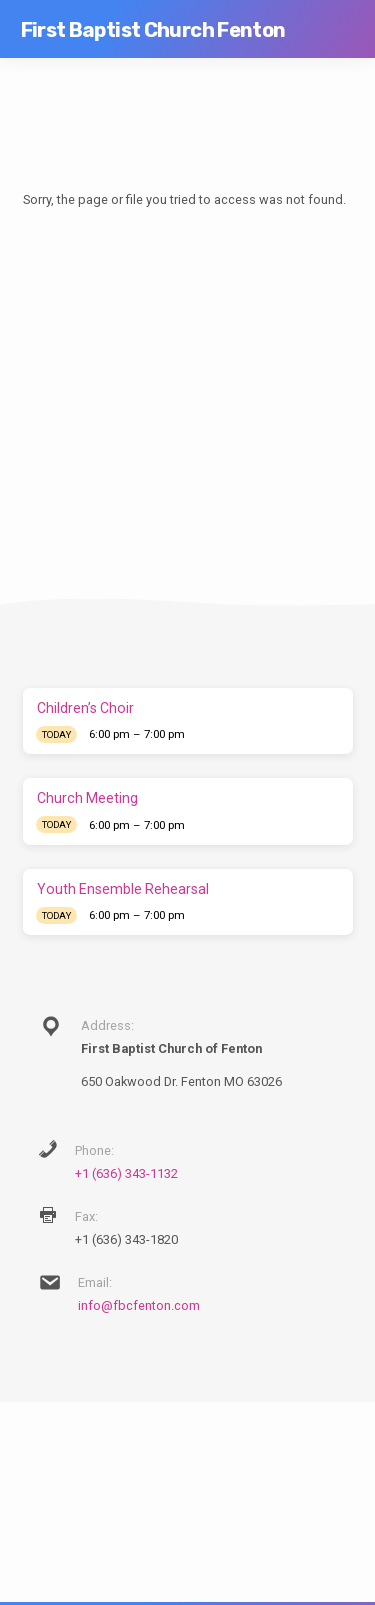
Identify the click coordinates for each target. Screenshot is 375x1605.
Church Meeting (87, 798)
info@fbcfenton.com (139, 1305)
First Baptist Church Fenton (153, 30)
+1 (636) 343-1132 (126, 1173)
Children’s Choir (85, 708)
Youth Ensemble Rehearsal (123, 889)
